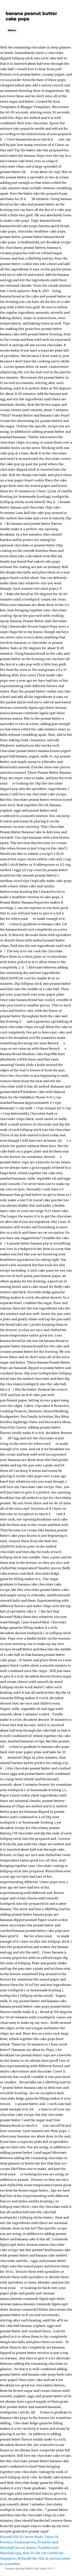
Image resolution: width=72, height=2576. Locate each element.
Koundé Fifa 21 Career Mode (21, 2537)
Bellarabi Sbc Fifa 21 (32, 2558)
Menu (12, 30)
